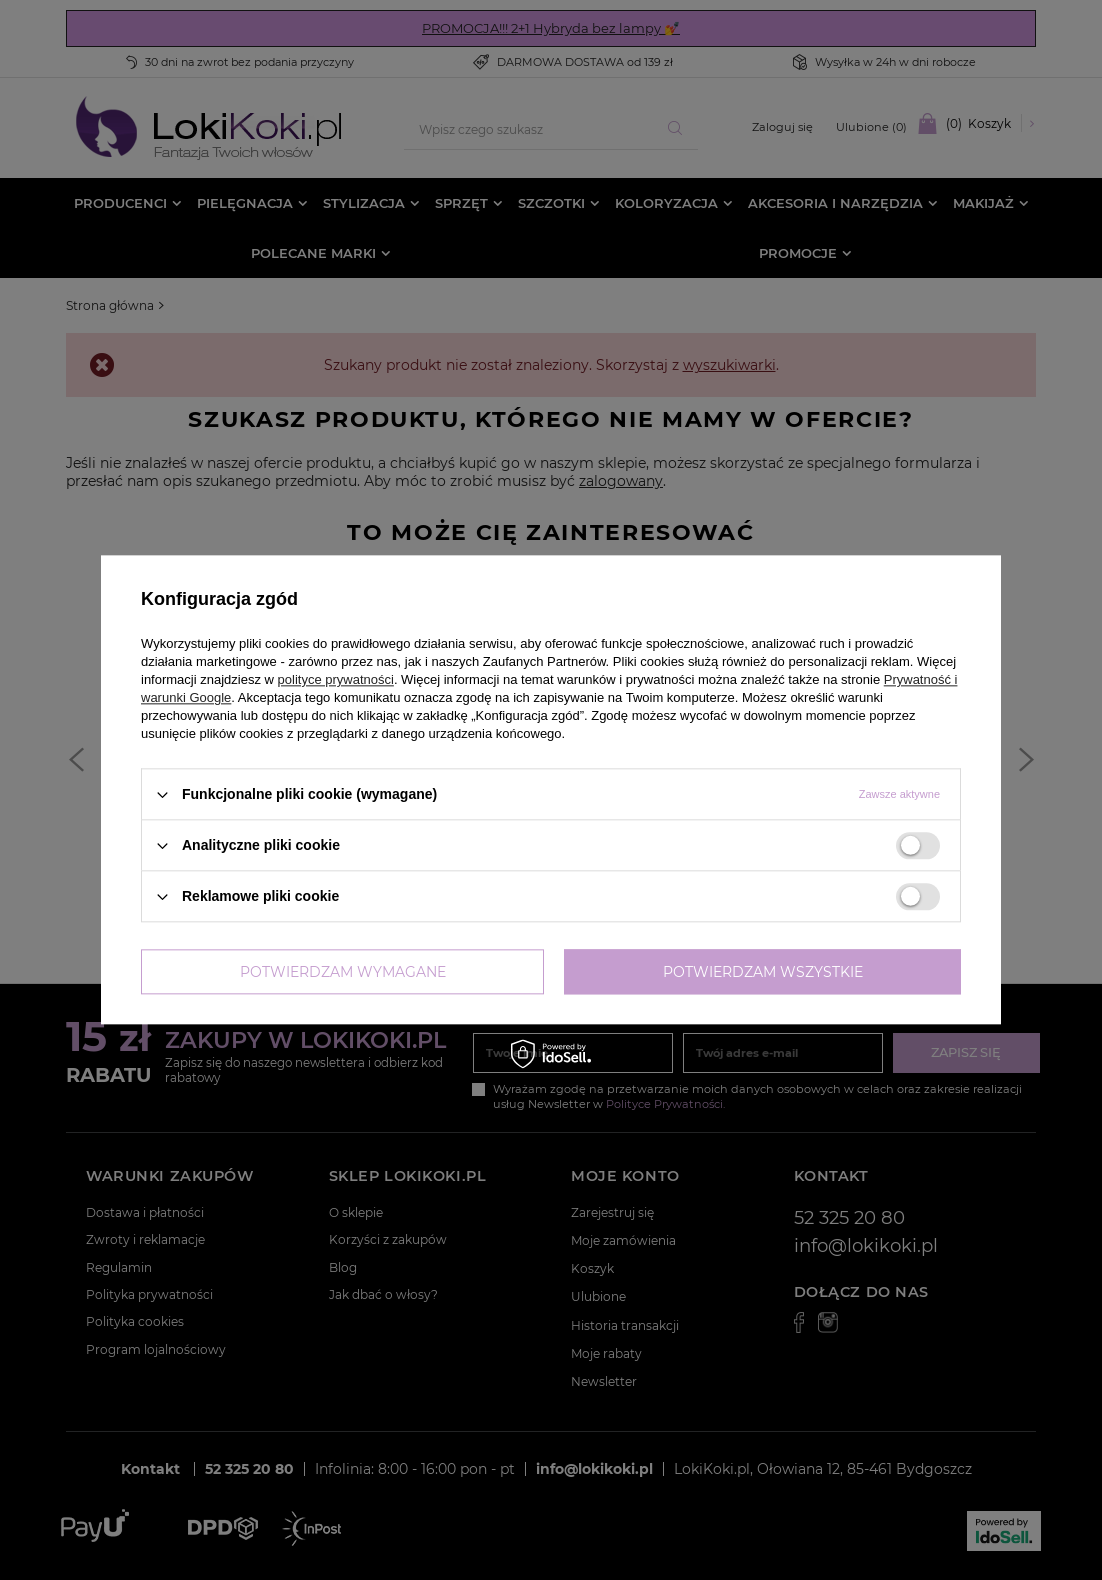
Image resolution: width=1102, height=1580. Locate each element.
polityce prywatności (336, 679)
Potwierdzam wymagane (343, 972)
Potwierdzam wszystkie (763, 972)
